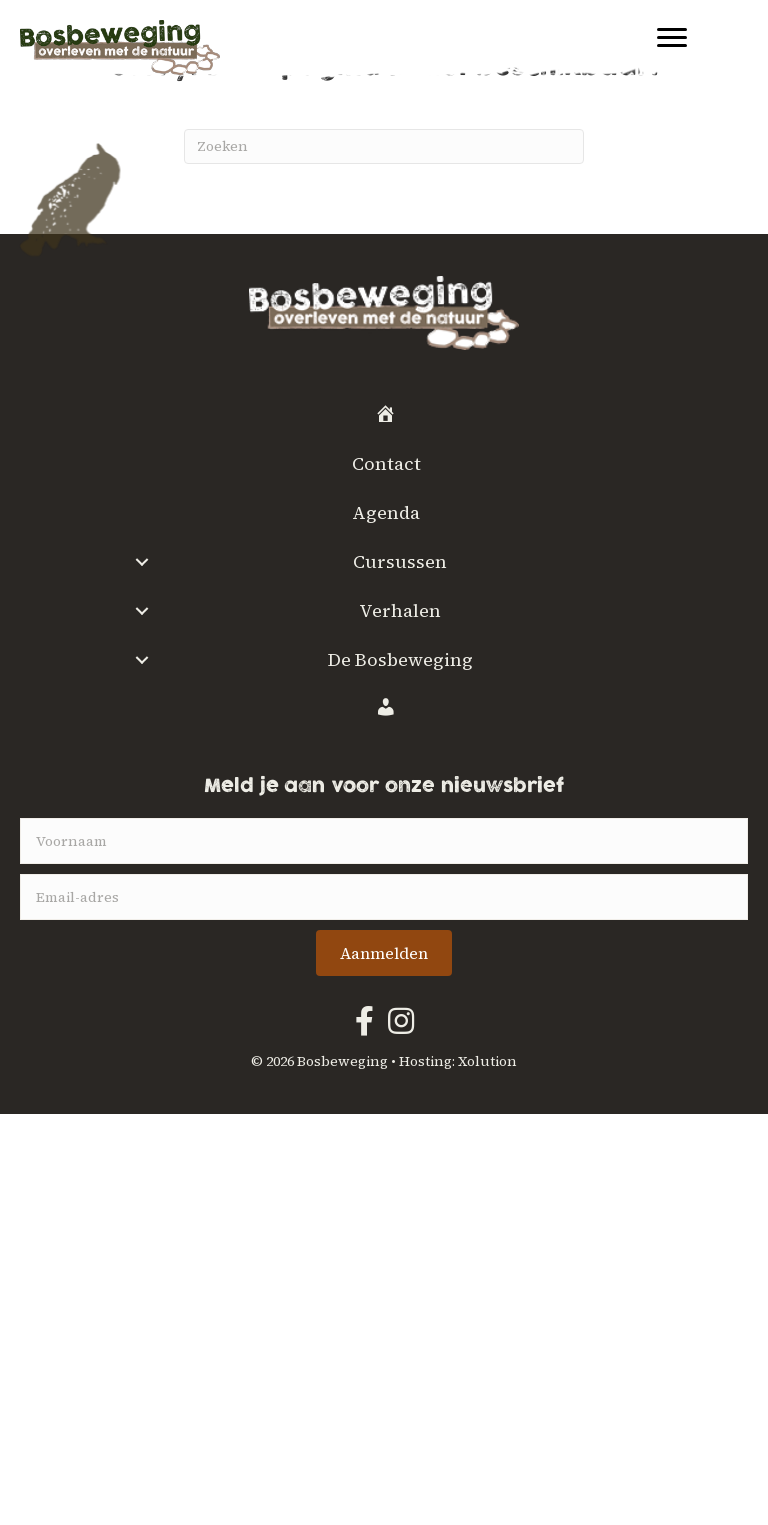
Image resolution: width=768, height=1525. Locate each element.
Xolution (487, 1061)
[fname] (384, 841)
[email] (384, 897)
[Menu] (672, 38)
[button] (142, 562)
